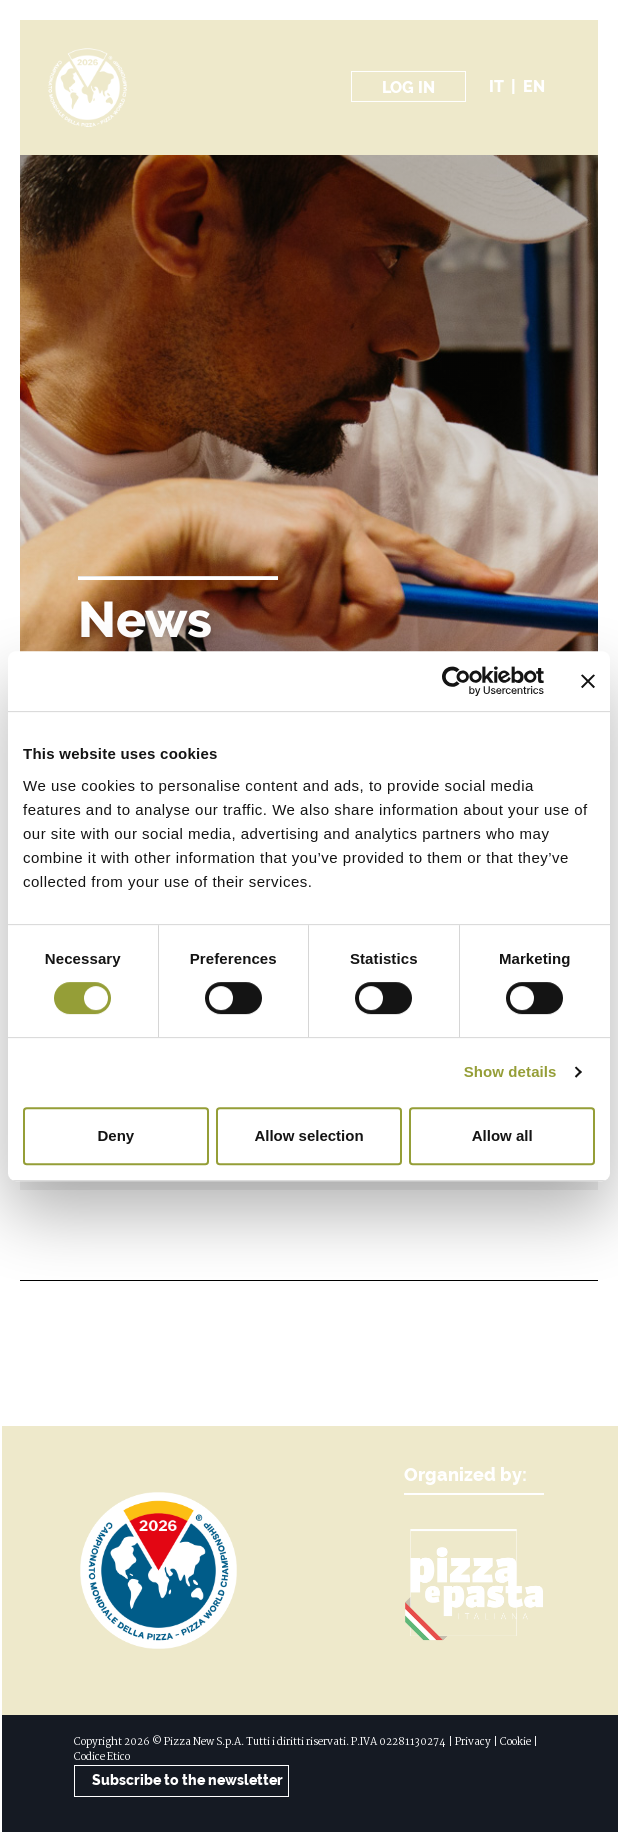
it (496, 86)
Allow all (502, 1135)
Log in (408, 87)
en (534, 86)
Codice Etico (102, 1757)
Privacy (473, 1742)
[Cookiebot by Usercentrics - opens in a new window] (456, 681)
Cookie (515, 1742)
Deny (115, 1135)
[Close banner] (588, 681)
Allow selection (308, 1135)
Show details (510, 1071)
